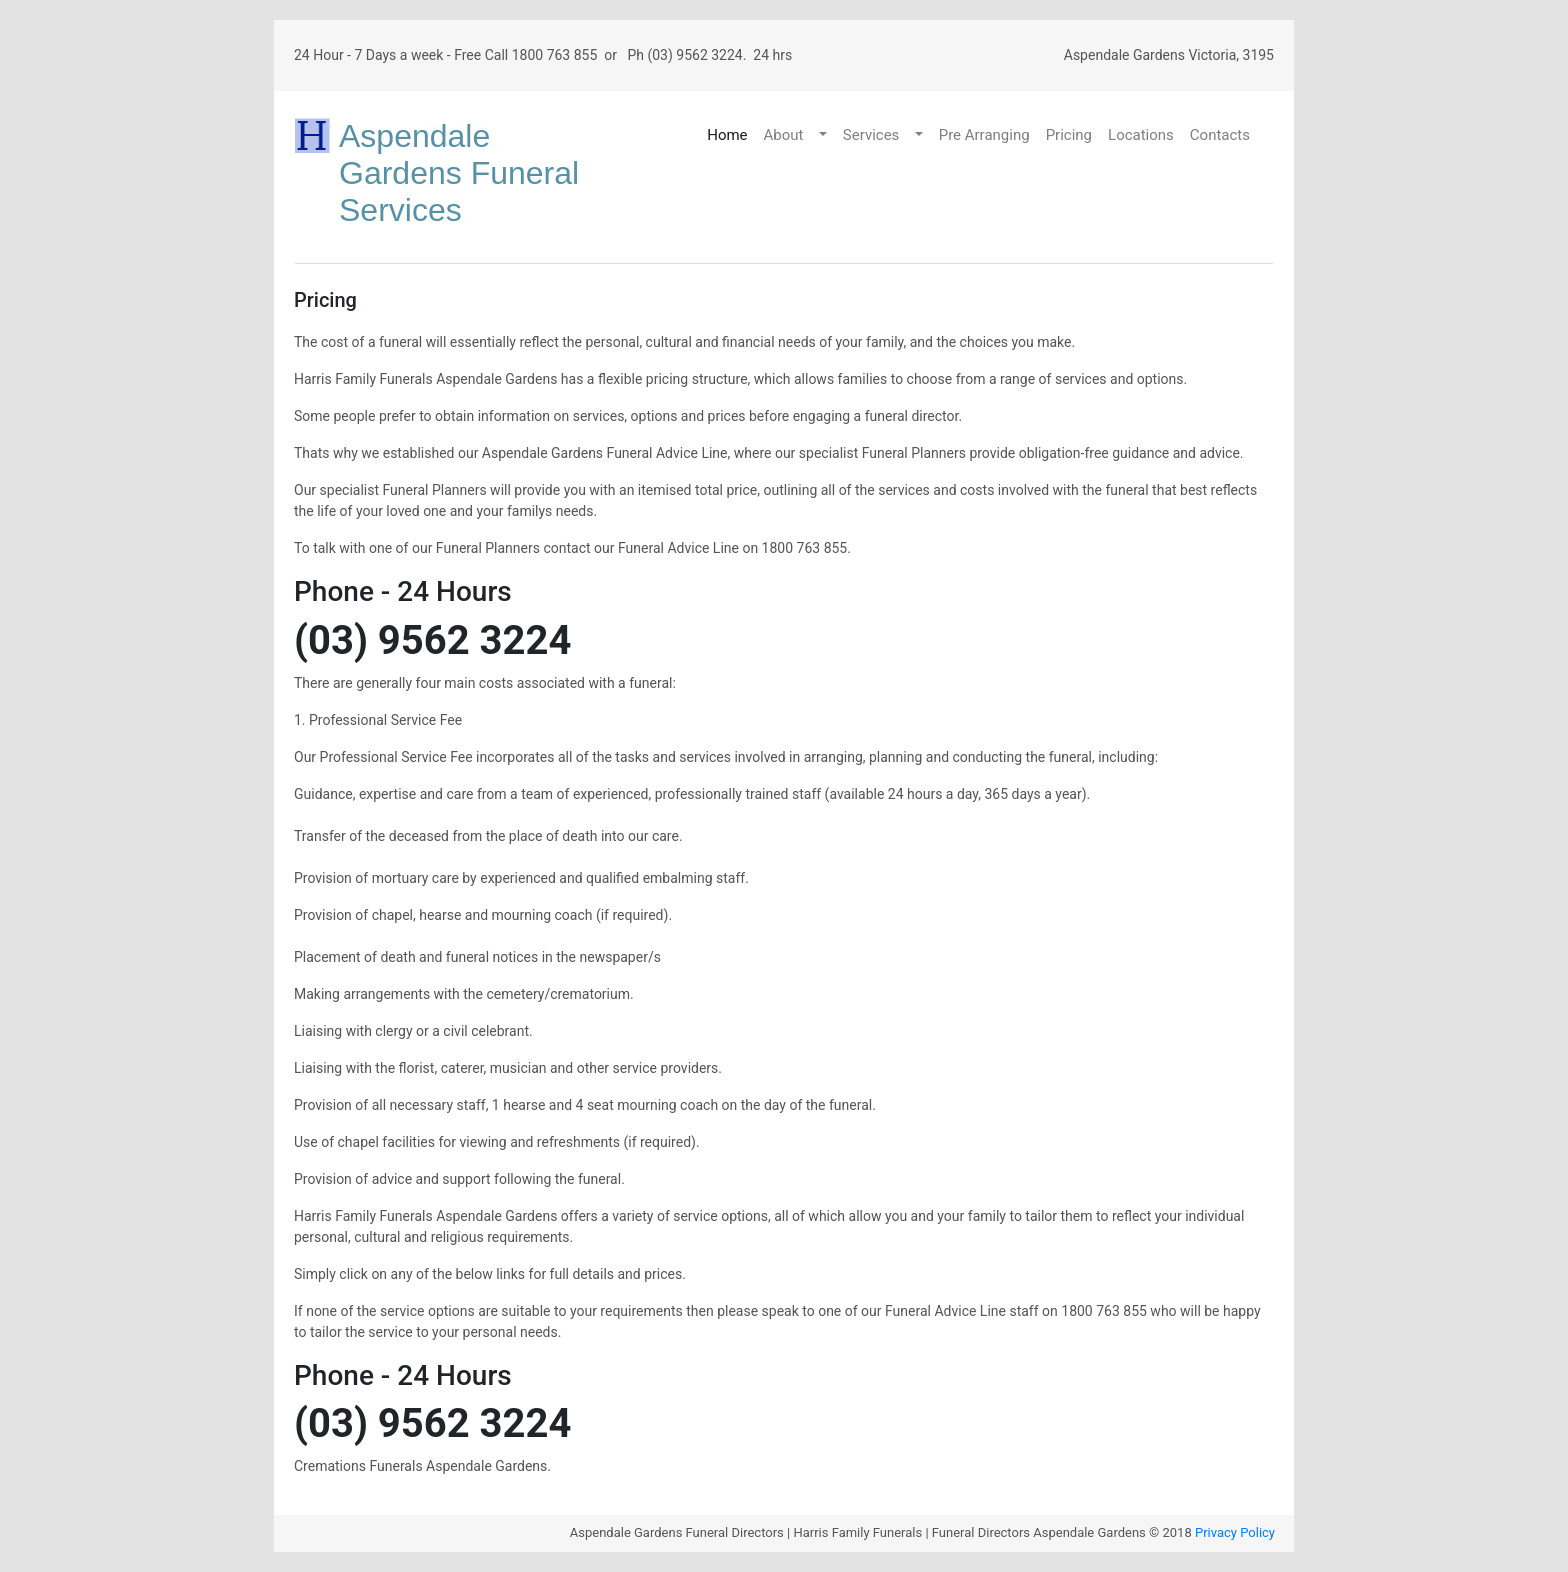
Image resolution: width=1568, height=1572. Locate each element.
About (784, 135)
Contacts (1220, 135)
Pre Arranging (984, 135)
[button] (825, 135)
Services (871, 135)
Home (727, 135)
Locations (1141, 135)
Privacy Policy (1235, 1532)
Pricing (1069, 135)
